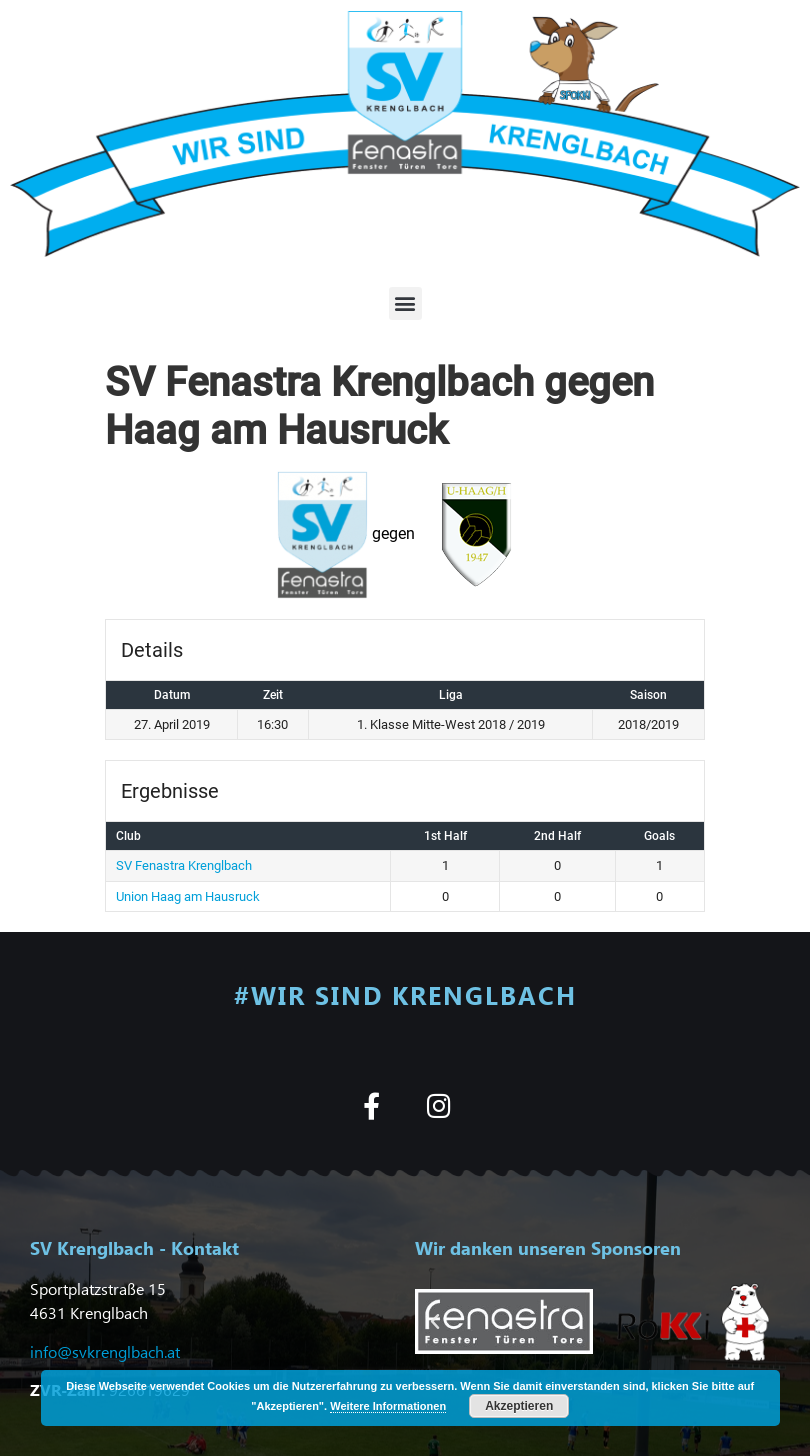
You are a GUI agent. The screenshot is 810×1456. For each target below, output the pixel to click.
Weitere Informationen (388, 1406)
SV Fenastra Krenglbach (184, 865)
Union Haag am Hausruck (188, 896)
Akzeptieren (519, 1406)
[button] (405, 303)
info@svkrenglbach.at (105, 1351)
